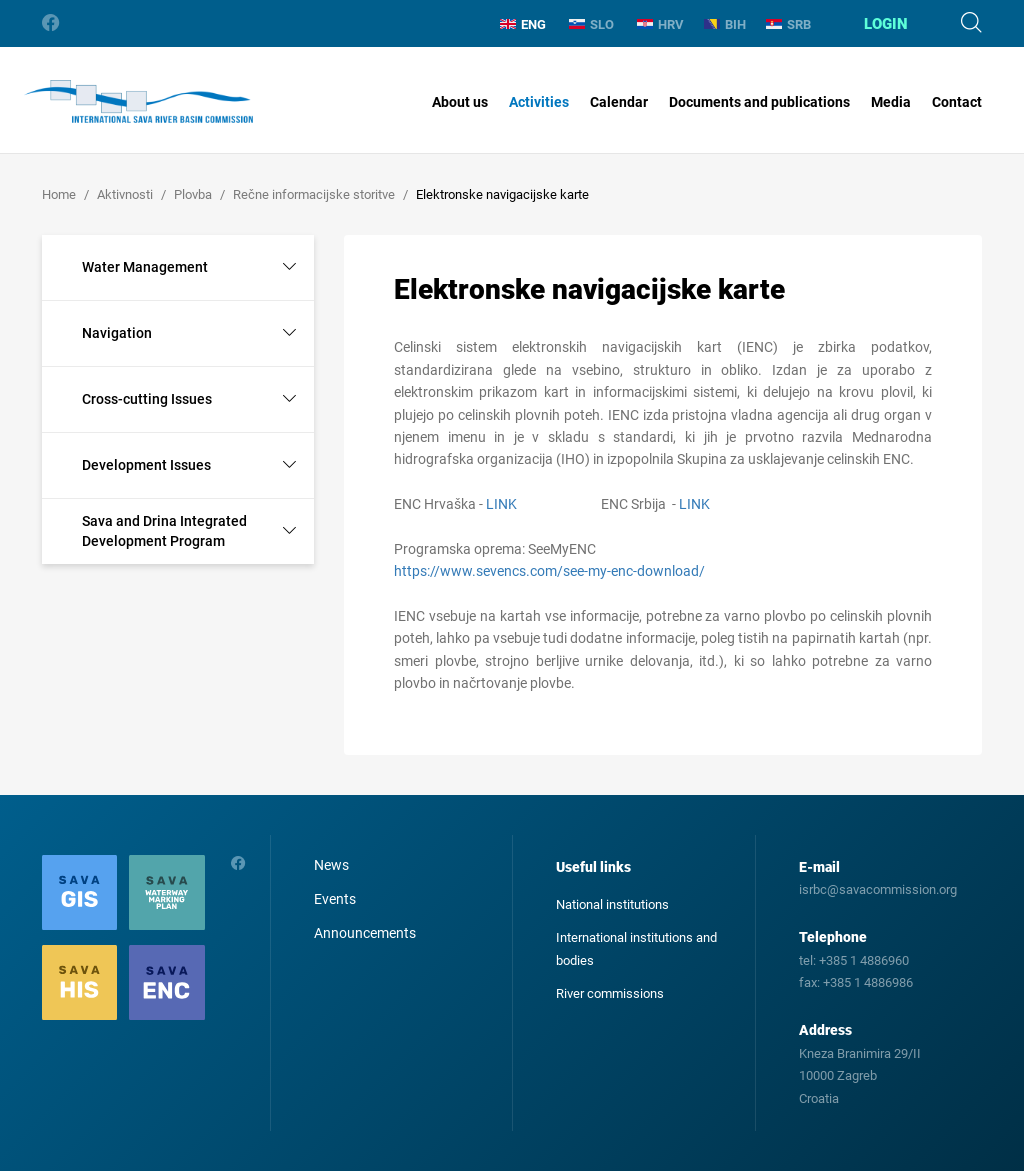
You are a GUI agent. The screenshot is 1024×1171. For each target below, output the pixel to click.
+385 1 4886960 (864, 960)
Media (891, 102)
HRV (660, 24)
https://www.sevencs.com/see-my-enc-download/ (551, 571)
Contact (957, 102)
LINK (501, 504)
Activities (539, 102)
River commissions (610, 993)
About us (460, 102)
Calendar (619, 102)
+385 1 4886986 (868, 982)
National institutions (612, 904)
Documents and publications (759, 102)
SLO (591, 24)
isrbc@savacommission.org (878, 889)
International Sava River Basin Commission (138, 102)
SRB (788, 24)
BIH (725, 24)
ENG (523, 24)
